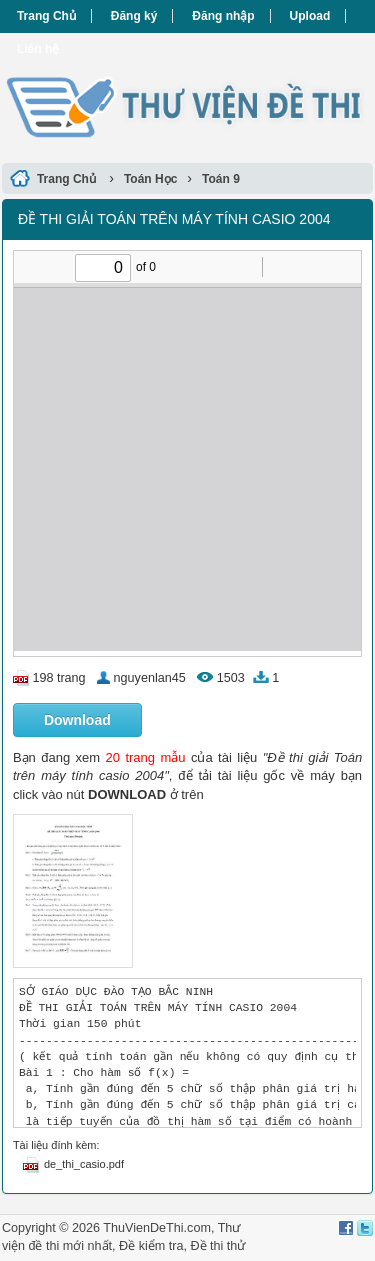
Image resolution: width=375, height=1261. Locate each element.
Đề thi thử (217, 1246)
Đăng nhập (223, 16)
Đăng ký (134, 16)
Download (77, 720)
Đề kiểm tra (151, 1246)
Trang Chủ (46, 16)
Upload (310, 16)
